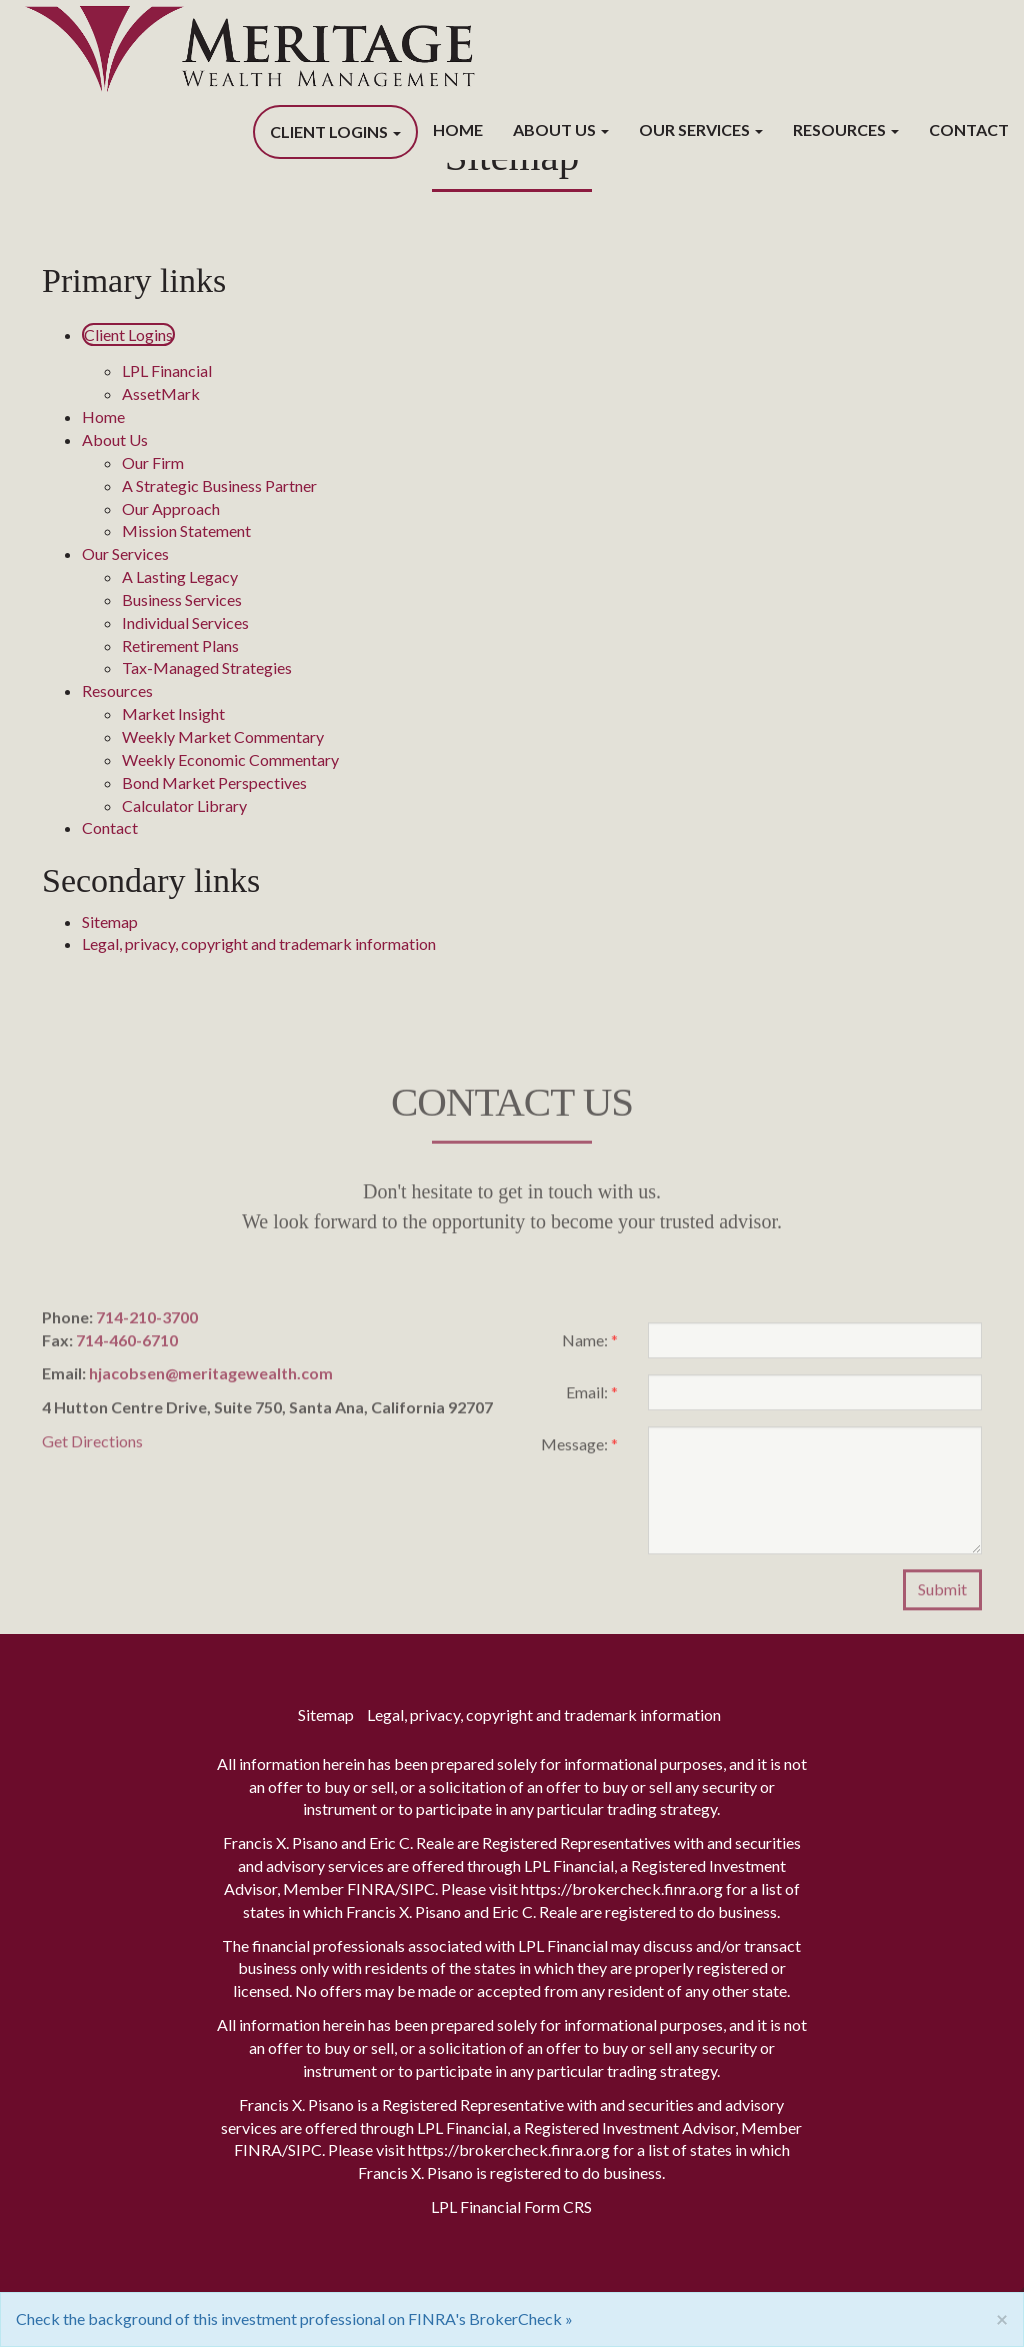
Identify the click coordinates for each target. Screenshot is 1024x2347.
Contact (969, 129)
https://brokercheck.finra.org (622, 1888)
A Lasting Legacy (180, 576)
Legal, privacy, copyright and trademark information (259, 943)
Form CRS (558, 2206)
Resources (839, 129)
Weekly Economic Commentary (230, 759)
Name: (590, 1346)
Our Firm (153, 462)
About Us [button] (561, 129)
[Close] (1002, 2318)
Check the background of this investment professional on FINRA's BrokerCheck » (294, 2318)
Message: (579, 1450)
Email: (592, 1398)
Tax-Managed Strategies (207, 667)
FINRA (371, 1888)
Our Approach (171, 508)
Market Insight (173, 713)
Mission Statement (186, 530)
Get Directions (92, 1447)
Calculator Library (184, 805)
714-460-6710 (127, 1346)
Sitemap (110, 921)
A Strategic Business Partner (219, 485)
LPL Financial (167, 370)
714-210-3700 (147, 1323)
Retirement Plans (180, 645)
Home (458, 129)
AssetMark (161, 393)
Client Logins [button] (335, 131)
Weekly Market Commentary (223, 736)
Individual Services (185, 622)
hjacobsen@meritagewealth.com (211, 1380)
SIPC (418, 1888)
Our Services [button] (701, 129)
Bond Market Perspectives (214, 782)
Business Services (182, 599)
